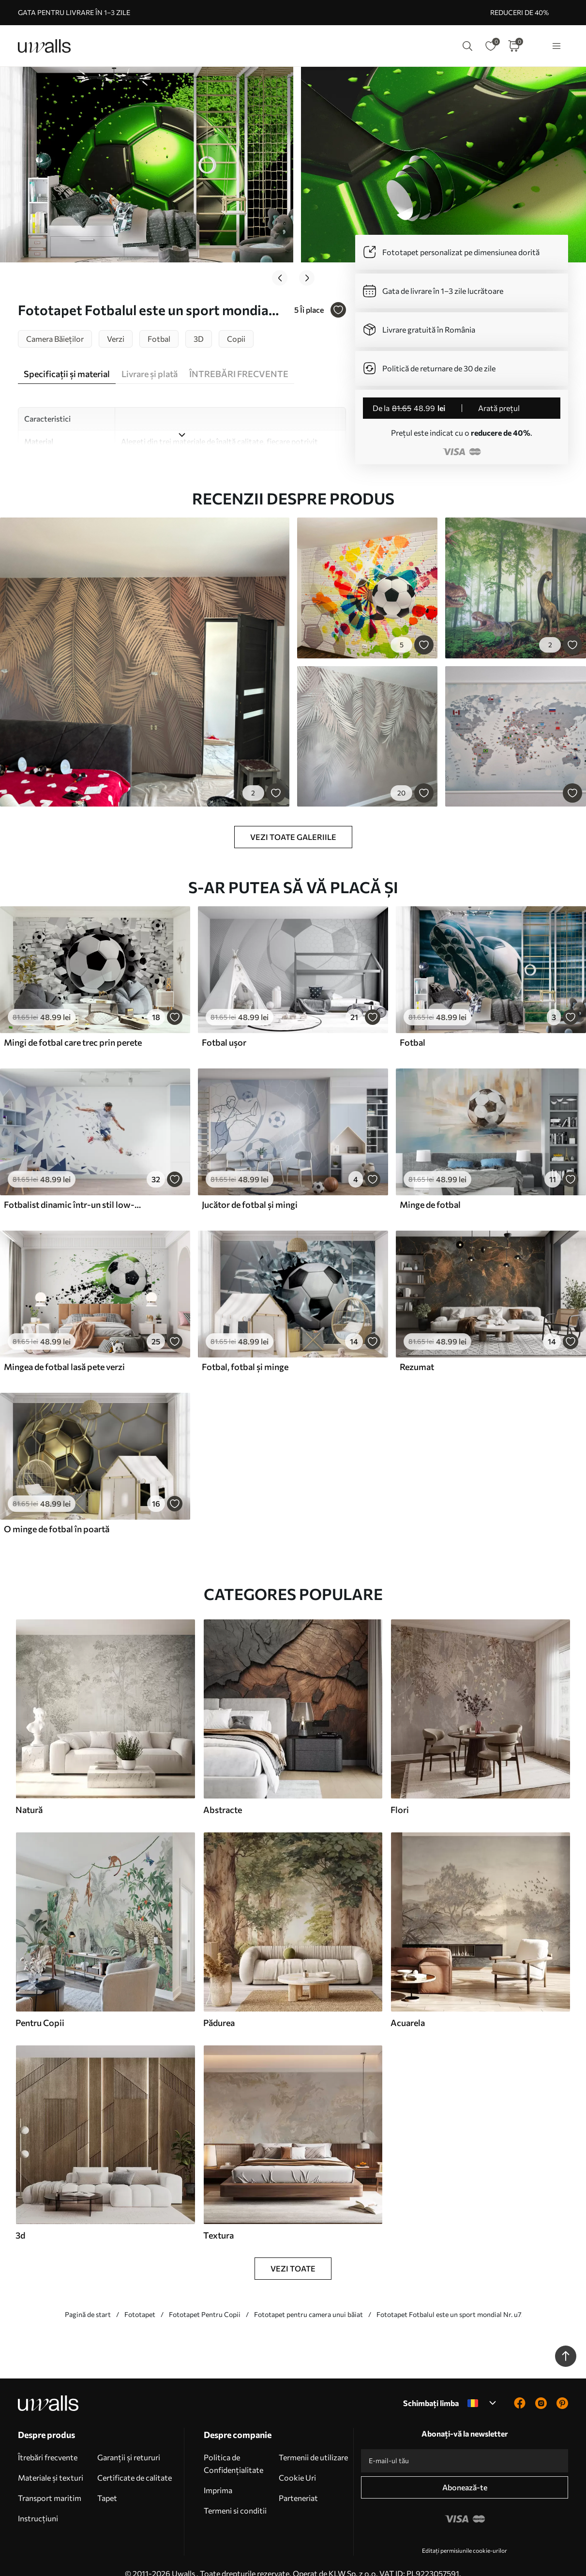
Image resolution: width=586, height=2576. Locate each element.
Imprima (218, 2474)
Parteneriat (298, 2482)
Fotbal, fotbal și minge (245, 1351)
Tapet (107, 2482)
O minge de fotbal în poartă (56, 1513)
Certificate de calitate (134, 2462)
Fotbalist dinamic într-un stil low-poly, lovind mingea (74, 1189)
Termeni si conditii (235, 2495)
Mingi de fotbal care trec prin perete (73, 1026)
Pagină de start (88, 2299)
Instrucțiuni (38, 2502)
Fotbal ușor (224, 1026)
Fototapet (139, 2299)
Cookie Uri (297, 2462)
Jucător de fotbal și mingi (250, 1189)
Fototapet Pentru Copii (204, 2299)
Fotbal (412, 1026)
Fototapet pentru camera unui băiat (308, 2299)
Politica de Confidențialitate (233, 2448)
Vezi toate (293, 2252)
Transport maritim (49, 2482)
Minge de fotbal (430, 1189)
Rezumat (417, 1351)
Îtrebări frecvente (47, 2441)
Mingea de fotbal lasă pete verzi (64, 1351)
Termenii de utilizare (313, 2441)
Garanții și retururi (128, 2441)
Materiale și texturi (50, 2462)
